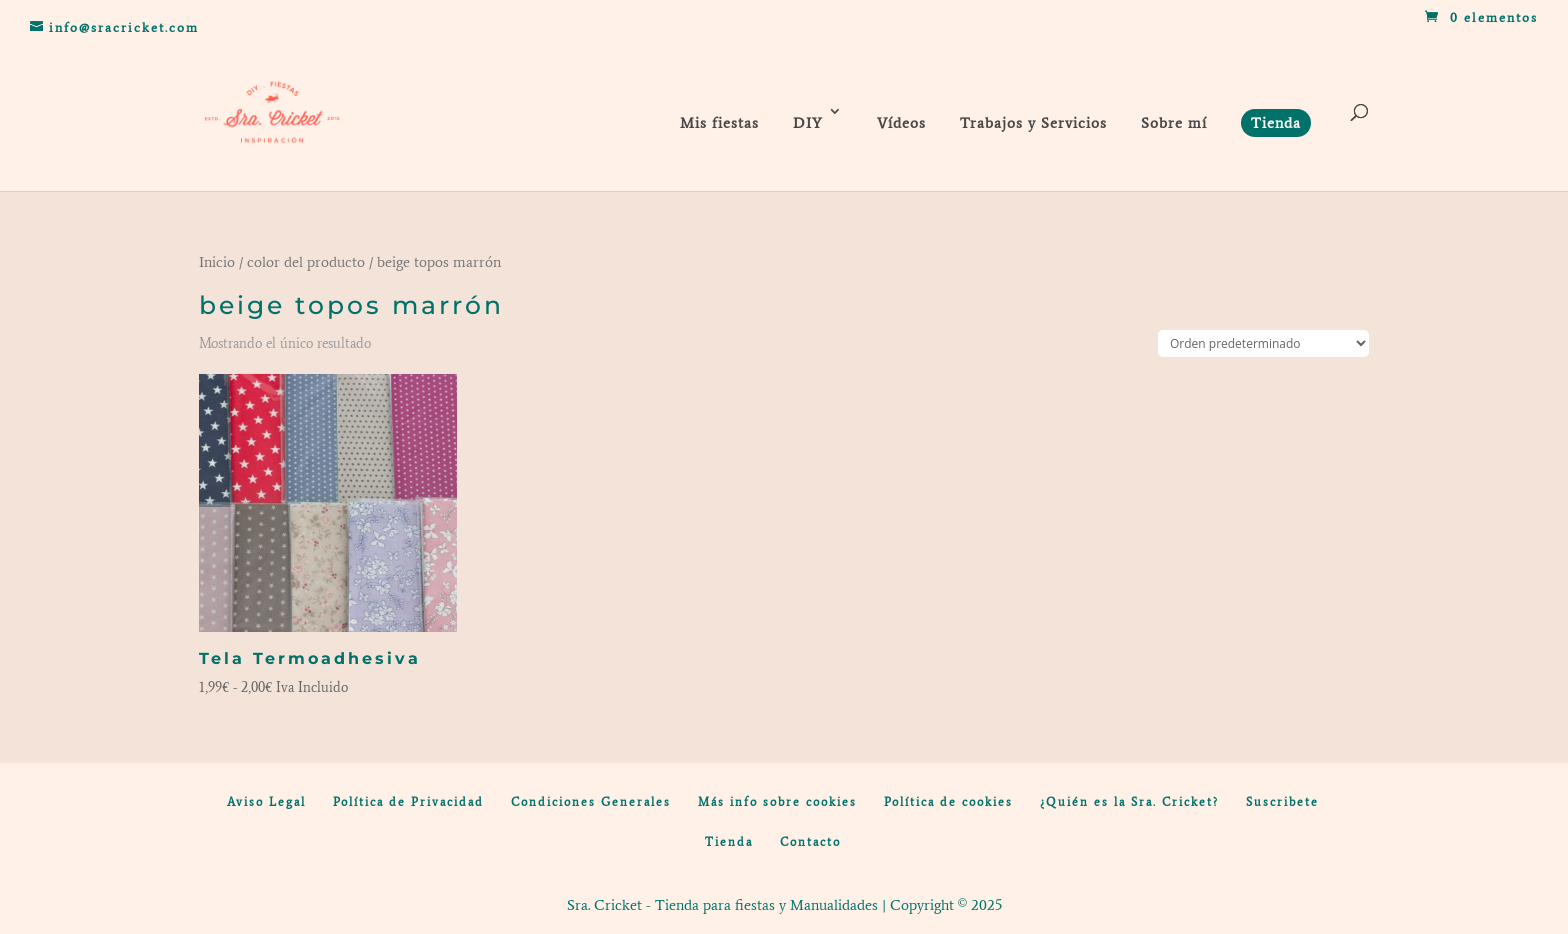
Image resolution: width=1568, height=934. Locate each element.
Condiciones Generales (591, 802)
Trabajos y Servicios (1033, 123)
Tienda (729, 842)
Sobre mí (1174, 123)
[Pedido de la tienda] (1263, 343)
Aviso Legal (266, 802)
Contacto (810, 842)
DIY (808, 123)
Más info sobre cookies (777, 802)
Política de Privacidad (408, 802)
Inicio (217, 262)
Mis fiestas (719, 123)
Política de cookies (948, 802)
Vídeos (901, 123)
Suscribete (1282, 802)
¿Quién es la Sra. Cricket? (1129, 802)
